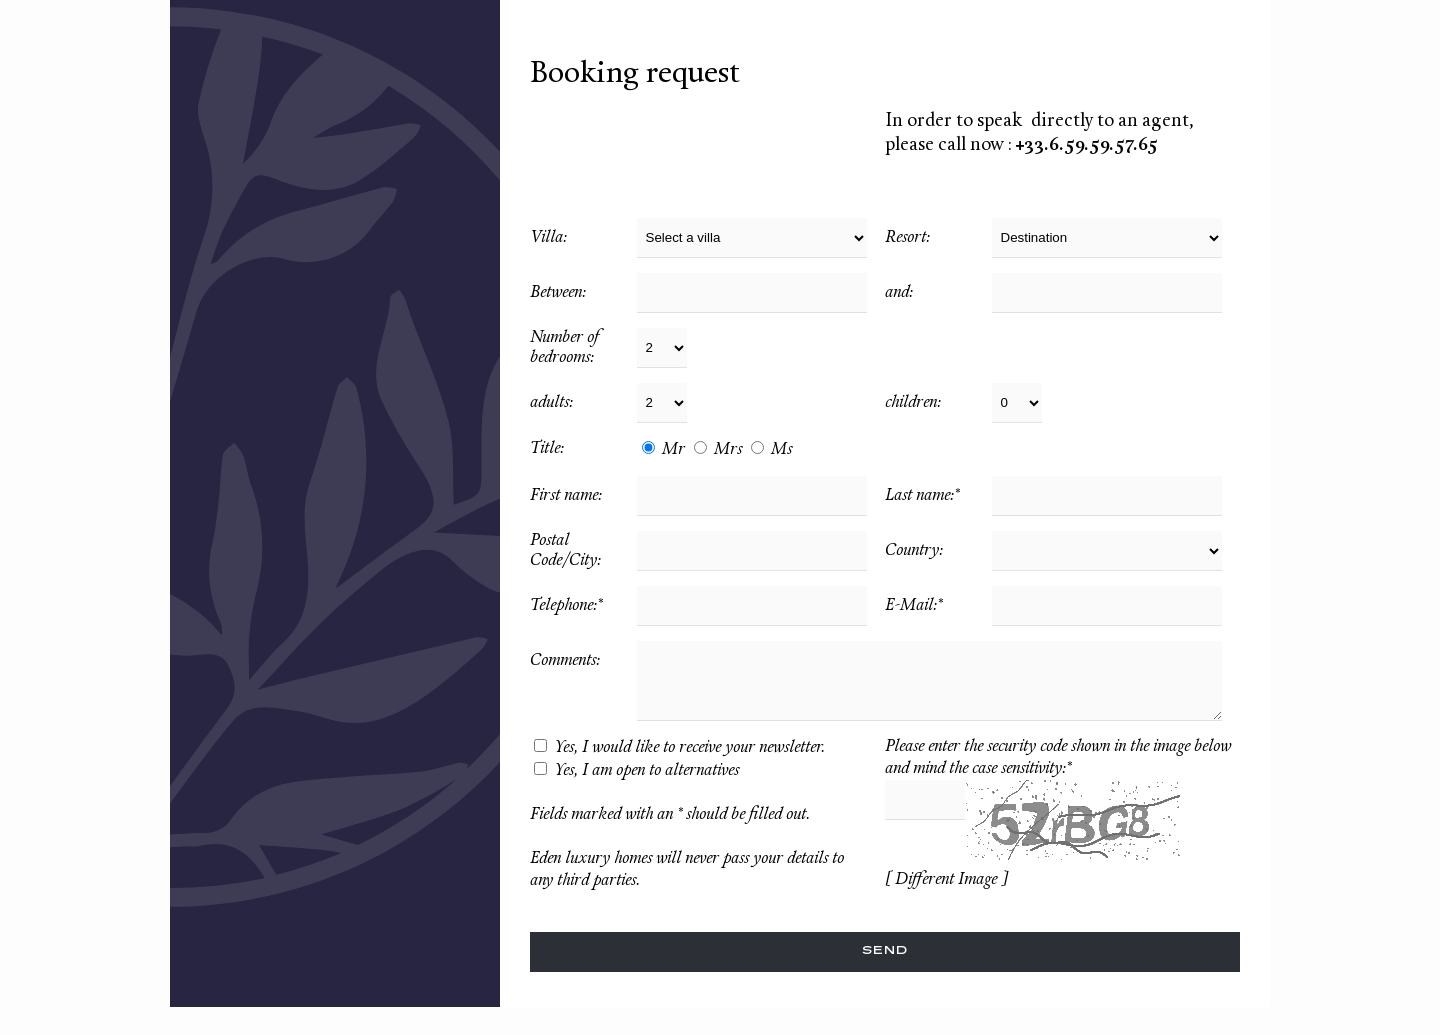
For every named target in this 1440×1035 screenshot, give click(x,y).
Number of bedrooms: (565, 348)
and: (899, 293)
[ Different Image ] (946, 880)
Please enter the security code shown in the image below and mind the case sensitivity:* (1058, 758)
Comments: (565, 661)
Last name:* (922, 496)
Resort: (907, 238)
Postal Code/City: (565, 551)
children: (913, 403)
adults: (551, 403)
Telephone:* (566, 606)
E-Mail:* (913, 606)
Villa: (548, 238)
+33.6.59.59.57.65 (1087, 145)
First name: (566, 496)
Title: (547, 449)
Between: (558, 293)
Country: (914, 551)
